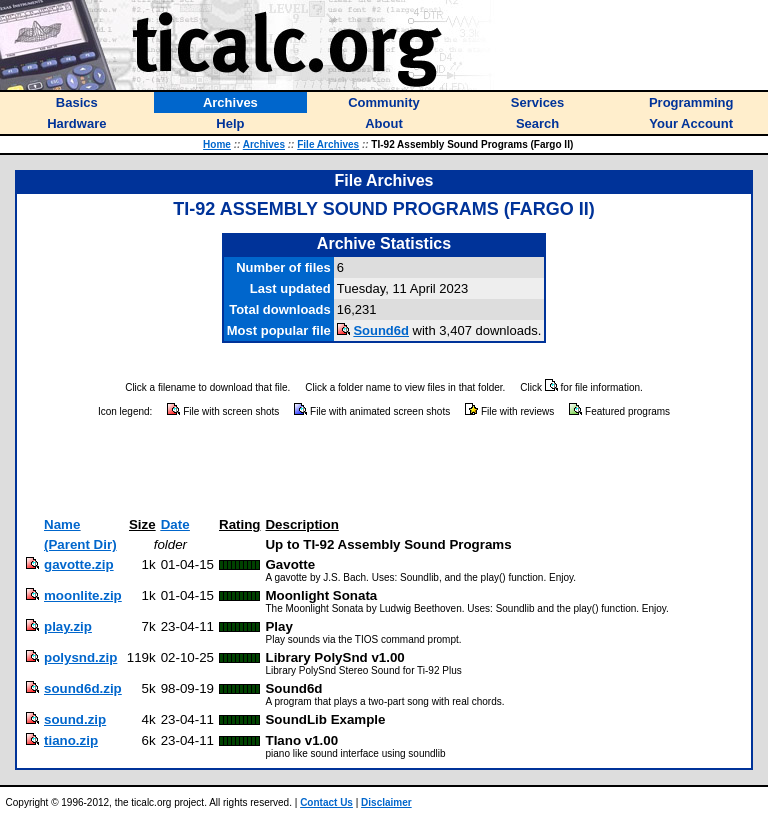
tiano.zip (71, 740)
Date (175, 524)
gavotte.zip (79, 564)
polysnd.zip (80, 657)
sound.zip (75, 719)
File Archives (328, 144)
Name (62, 524)
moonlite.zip (83, 595)
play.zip (68, 626)
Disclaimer (386, 802)
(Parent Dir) (80, 544)
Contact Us (326, 802)
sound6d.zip (83, 688)
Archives (264, 144)
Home (217, 144)
